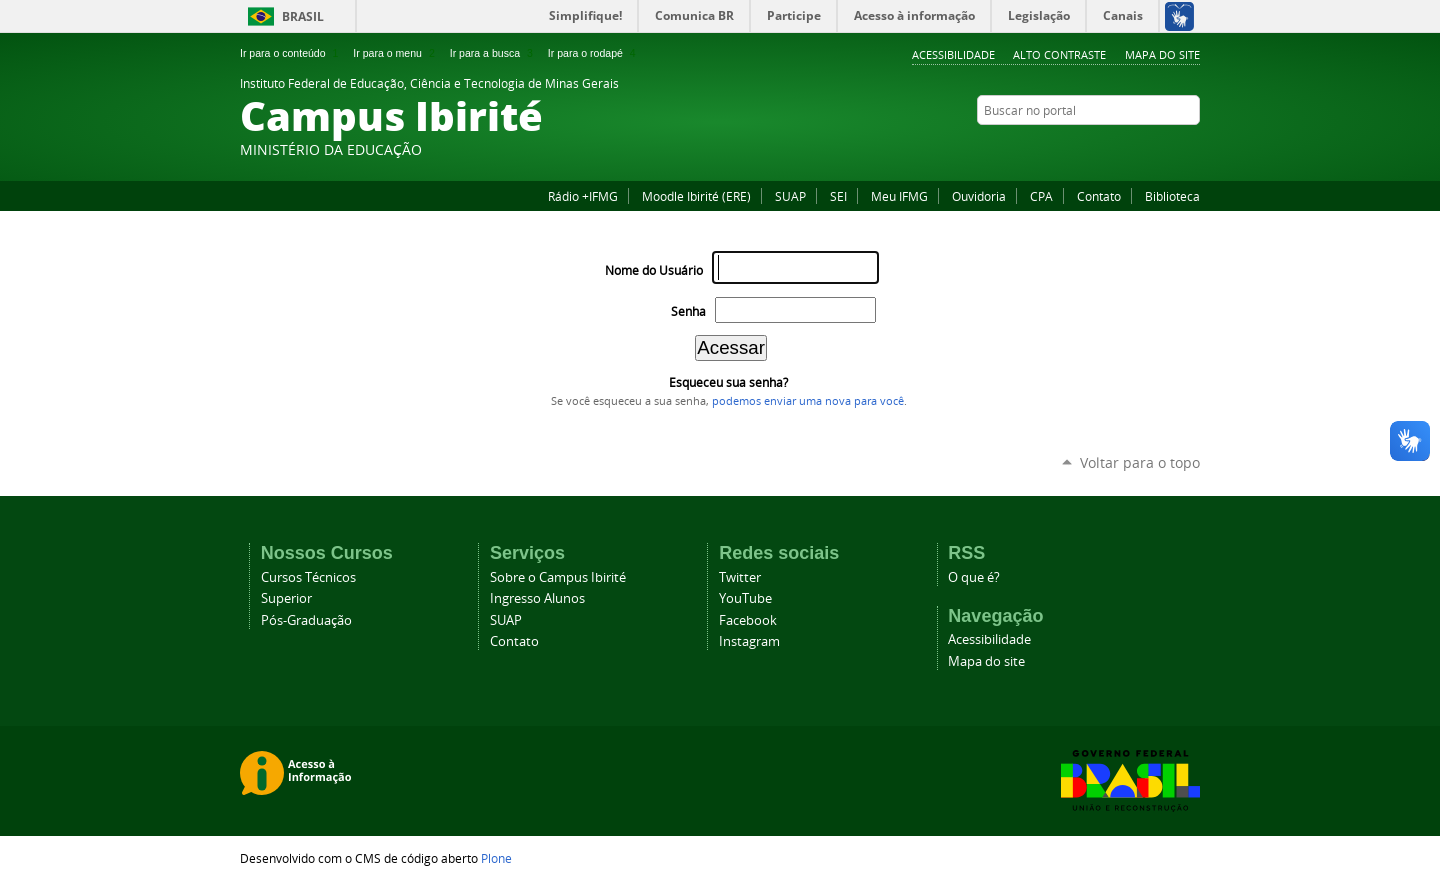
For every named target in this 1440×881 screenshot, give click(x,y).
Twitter (1165, 149)
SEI (838, 196)
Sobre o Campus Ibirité (558, 577)
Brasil (303, 16)
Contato (1099, 196)
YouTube (1190, 149)
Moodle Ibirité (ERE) (696, 196)
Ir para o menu (395, 53)
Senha (688, 311)
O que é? (974, 577)
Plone (496, 858)
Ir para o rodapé (594, 53)
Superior (286, 598)
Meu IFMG (899, 196)
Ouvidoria (979, 196)
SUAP (790, 196)
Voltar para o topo (1140, 462)
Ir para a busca (493, 53)
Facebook (1115, 149)
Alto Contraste (1059, 54)
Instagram (1140, 149)
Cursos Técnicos (308, 577)
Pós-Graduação (306, 620)
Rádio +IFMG (583, 196)
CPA (1041, 196)
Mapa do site (1162, 54)
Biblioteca (1172, 196)
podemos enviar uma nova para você (808, 401)
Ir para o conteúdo (291, 53)
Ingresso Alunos (537, 598)
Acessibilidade (953, 54)
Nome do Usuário (654, 270)
